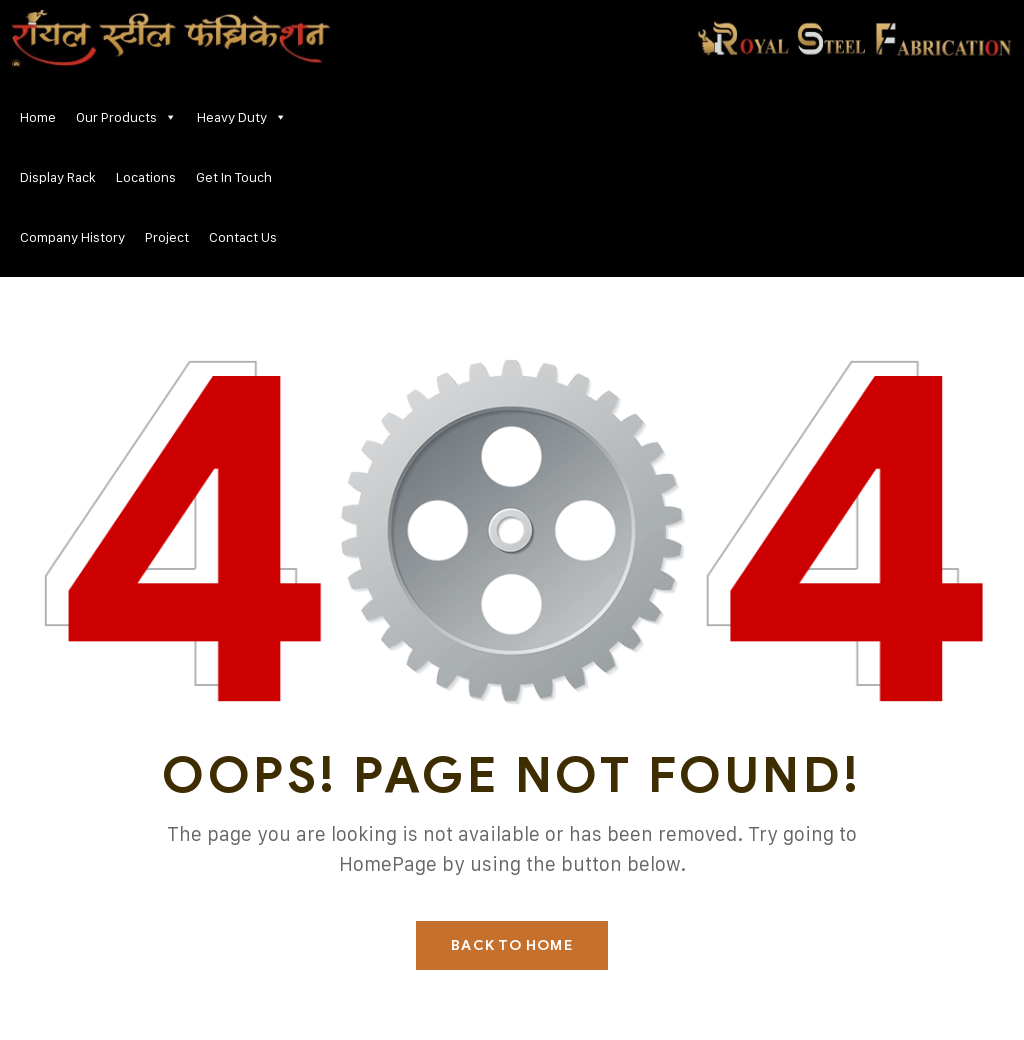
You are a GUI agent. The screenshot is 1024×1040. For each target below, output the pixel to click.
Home (38, 116)
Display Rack (58, 176)
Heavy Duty (242, 117)
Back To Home (511, 945)
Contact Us (243, 236)
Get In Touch (234, 176)
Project (167, 236)
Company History (72, 236)
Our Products (126, 117)
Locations (146, 176)
